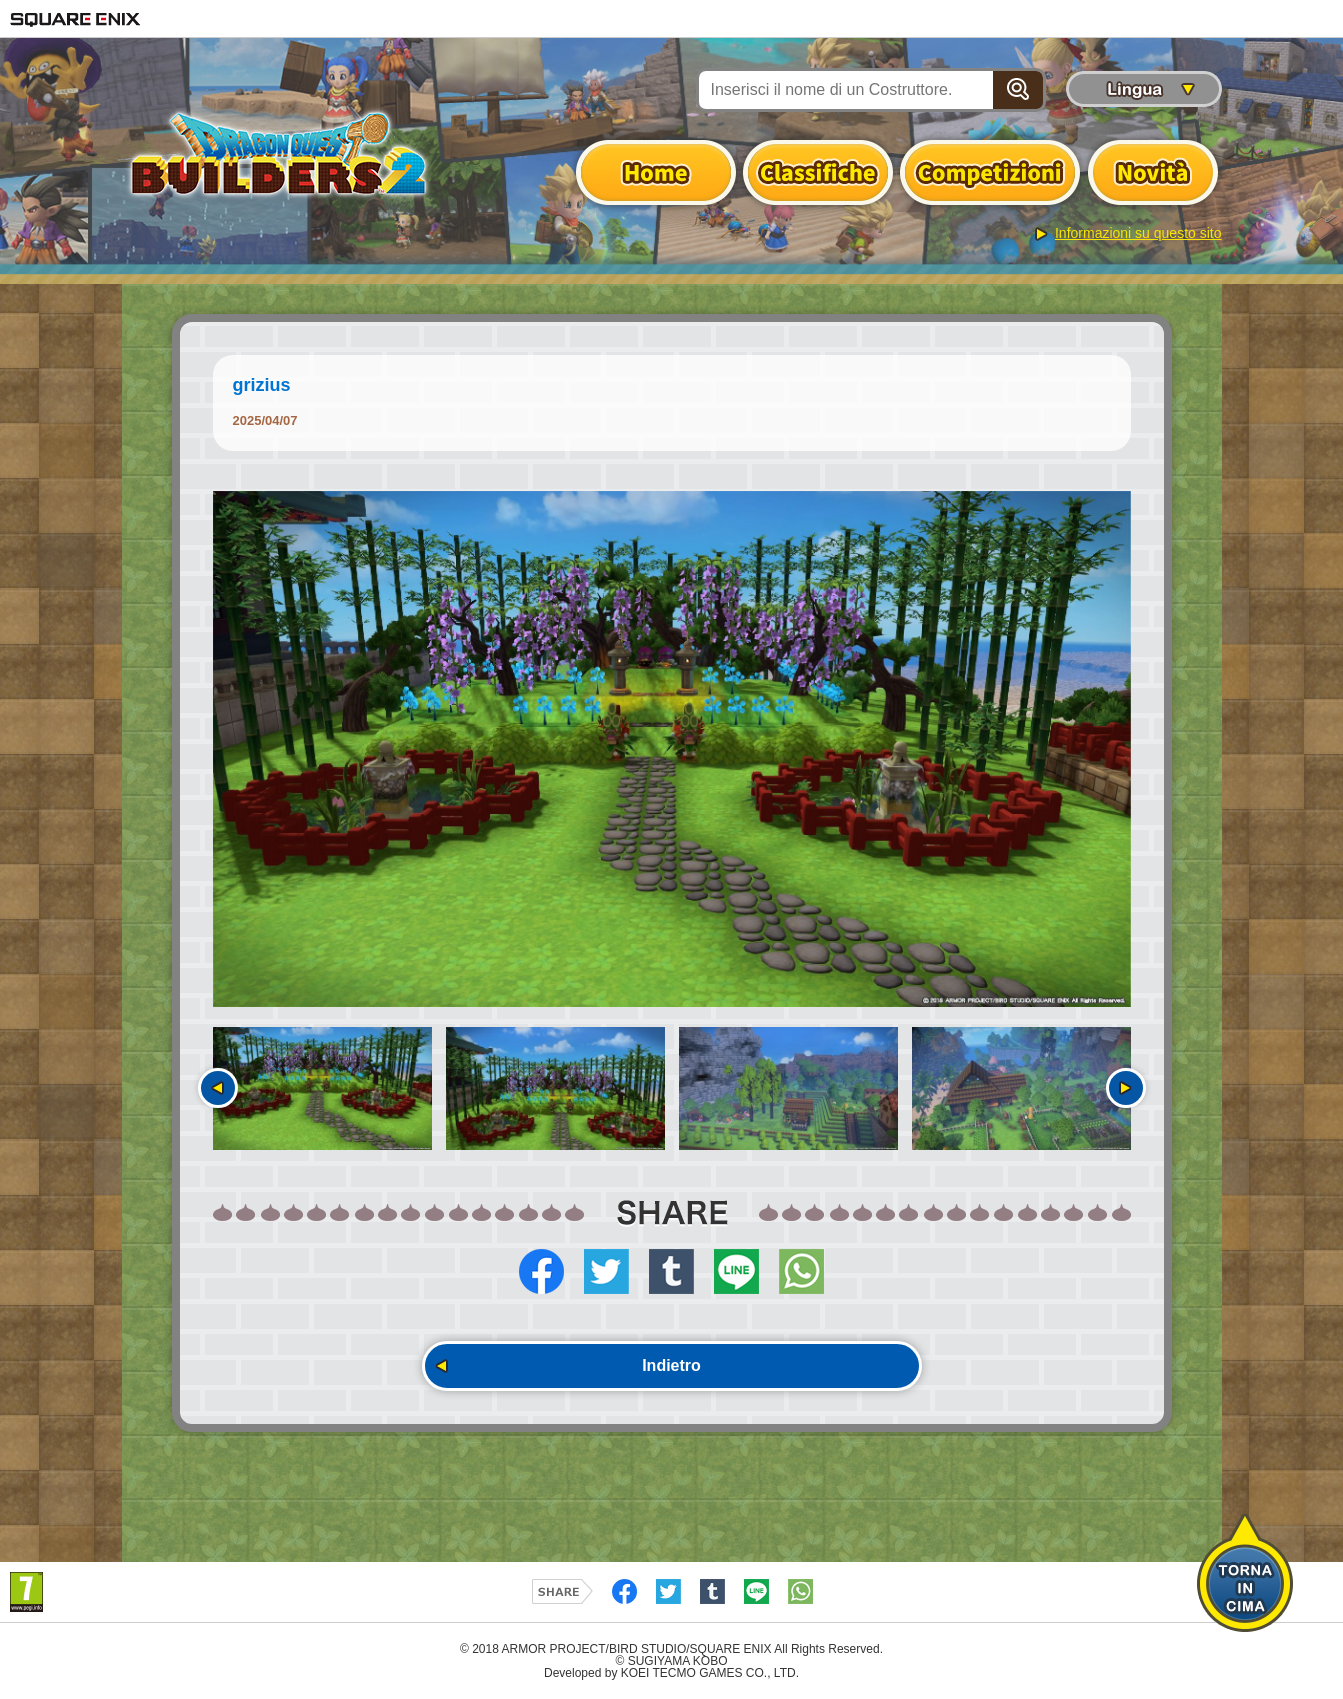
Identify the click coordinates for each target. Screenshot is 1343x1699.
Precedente (218, 1088)
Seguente (1126, 1088)
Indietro (671, 1365)
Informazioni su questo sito (1138, 233)
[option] (672, 749)
